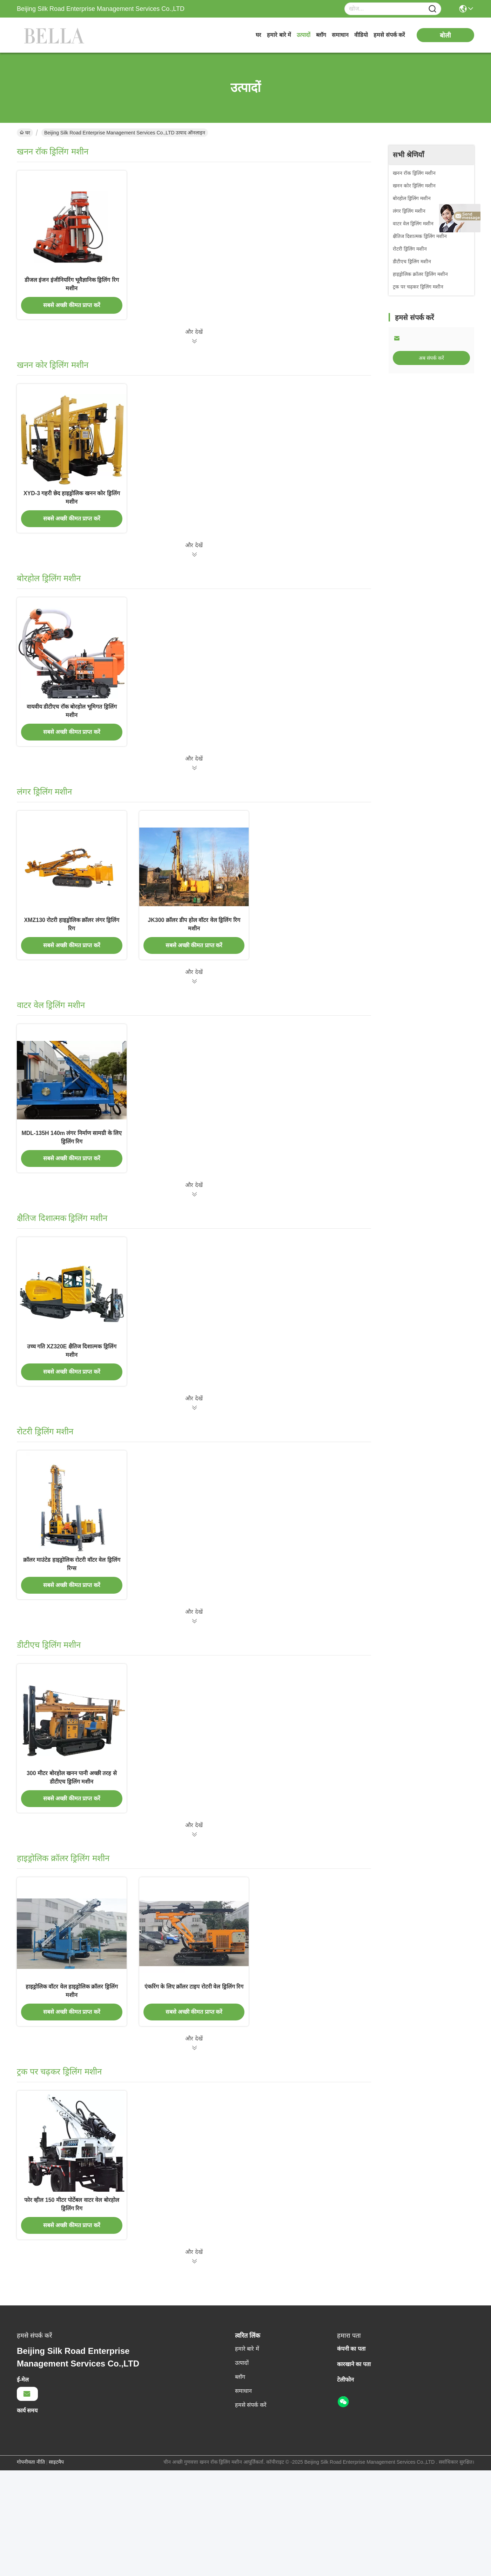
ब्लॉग (321, 35)
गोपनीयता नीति (31, 2567)
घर (258, 35)
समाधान (340, 35)
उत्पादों (303, 35)
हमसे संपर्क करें (389, 35)
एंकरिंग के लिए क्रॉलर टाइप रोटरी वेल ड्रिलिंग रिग (194, 2082)
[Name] (432, 9)
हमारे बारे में (279, 35)
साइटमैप (56, 2567)
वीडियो (361, 35)
